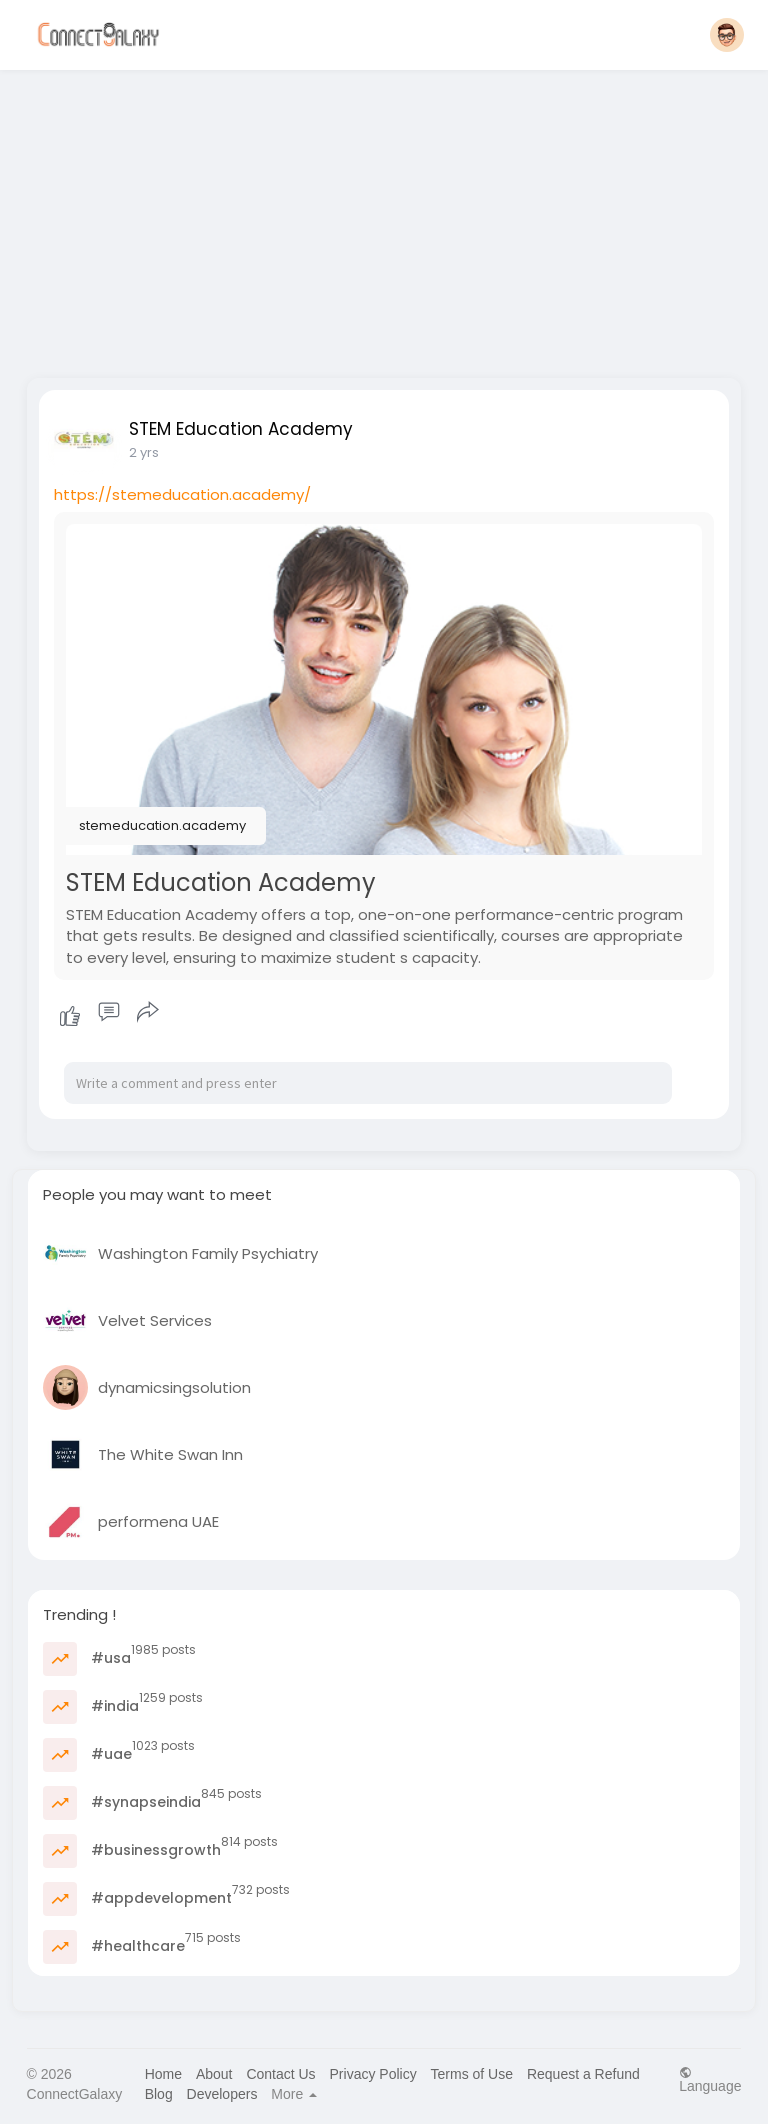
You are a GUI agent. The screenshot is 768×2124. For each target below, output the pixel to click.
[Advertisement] (384, 218)
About (214, 2074)
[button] (727, 35)
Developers (222, 2094)
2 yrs (144, 452)
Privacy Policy (373, 2074)
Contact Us (280, 2074)
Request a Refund (583, 2074)
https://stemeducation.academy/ (182, 494)
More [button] (294, 2094)
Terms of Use (472, 2074)
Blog (159, 2094)
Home (163, 2074)
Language (710, 2079)
